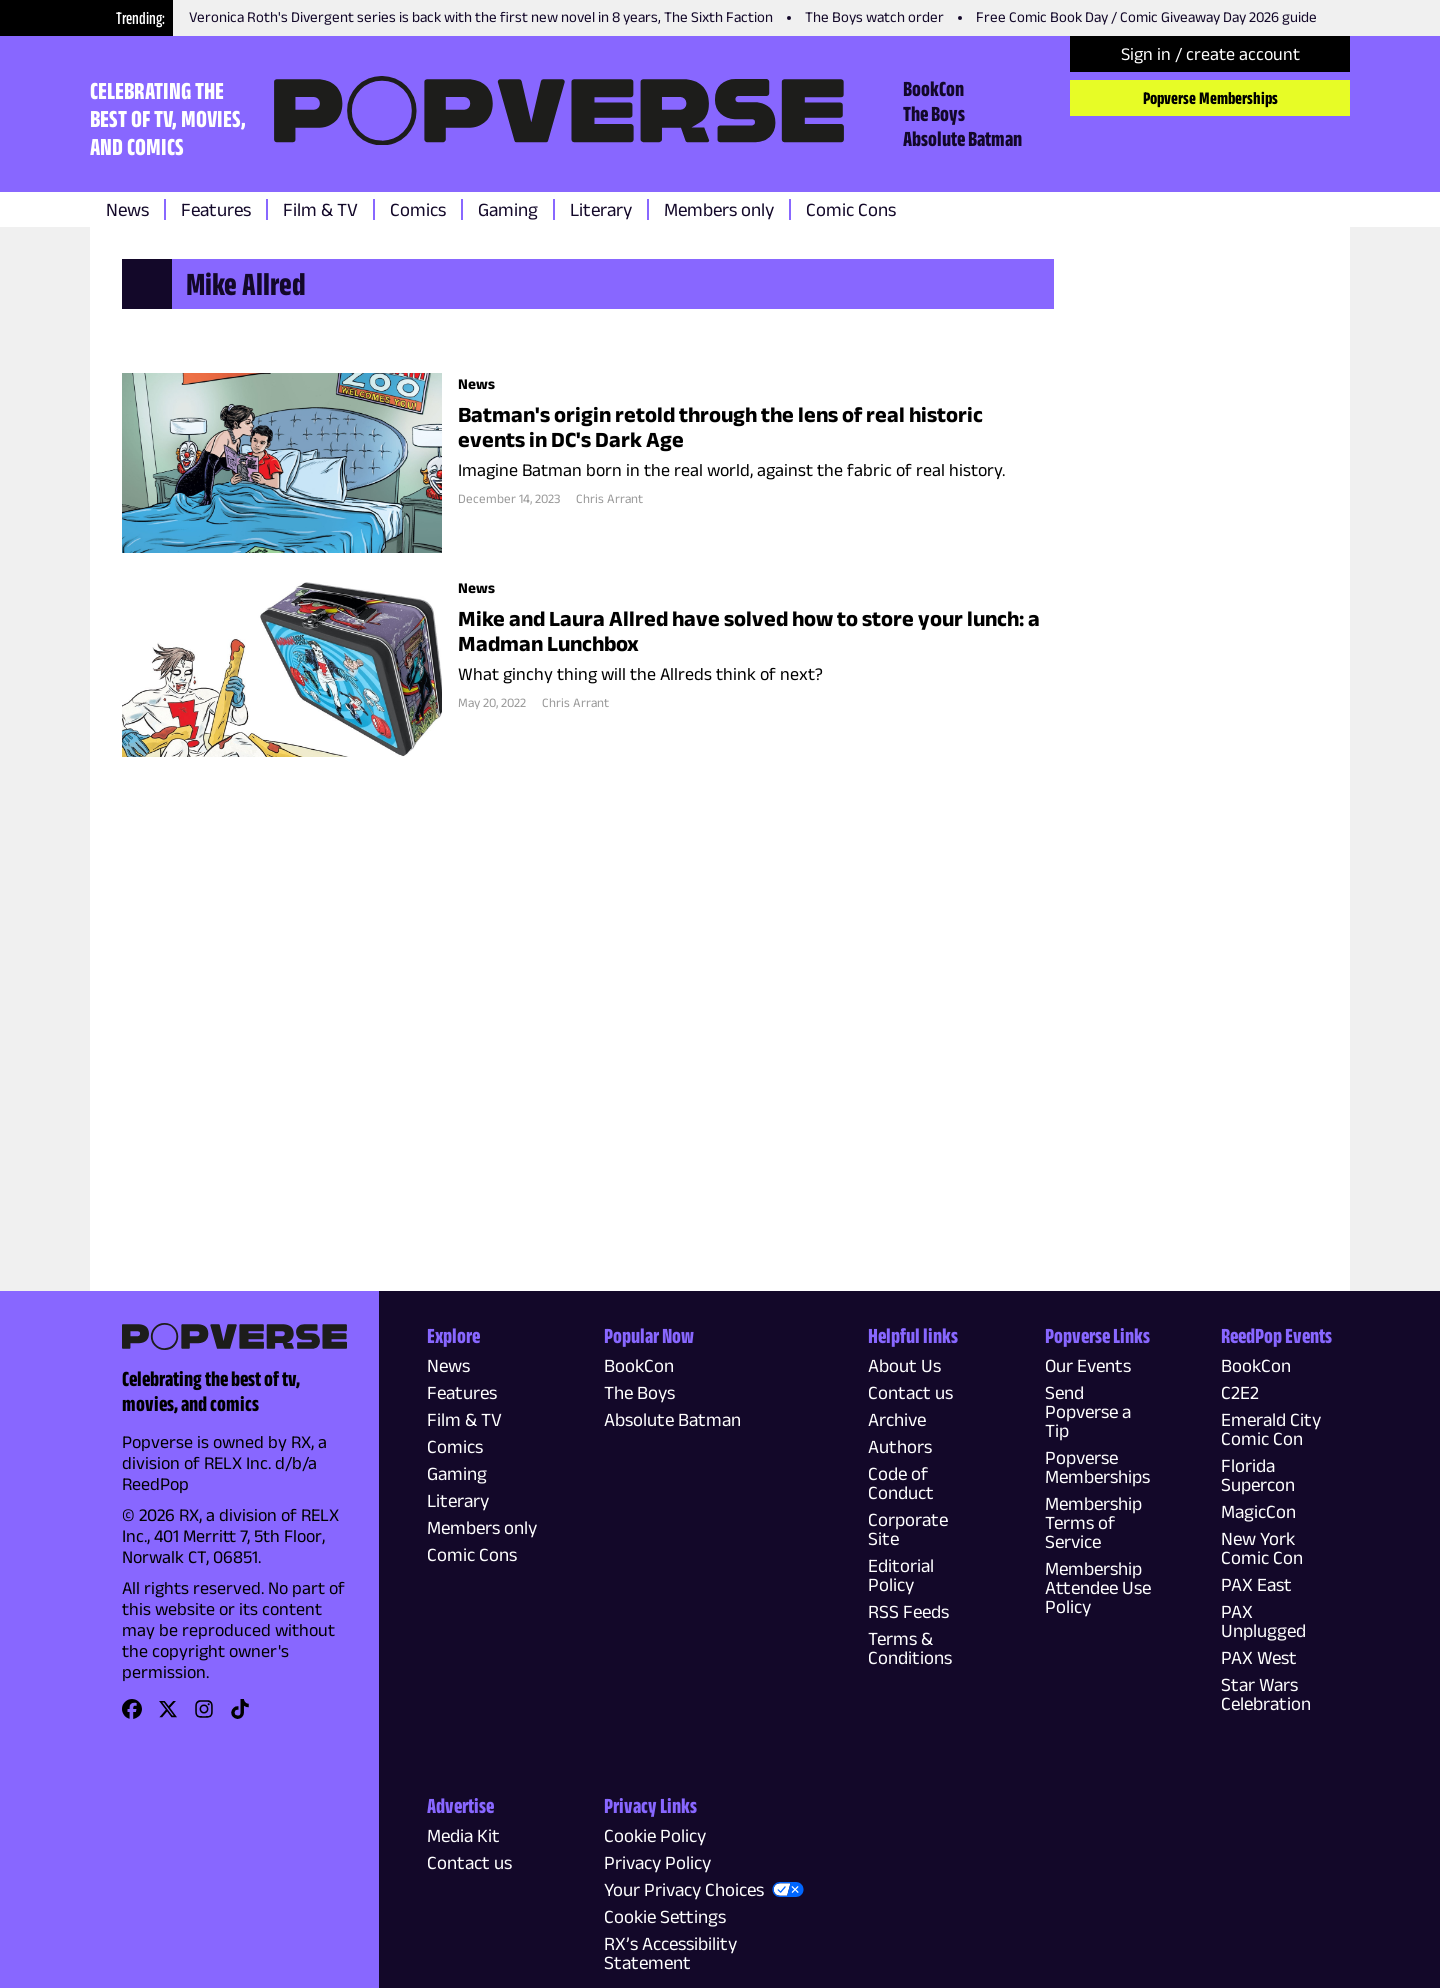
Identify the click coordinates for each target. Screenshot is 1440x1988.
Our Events (1088, 1365)
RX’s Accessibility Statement (670, 1953)
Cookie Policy (655, 1835)
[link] (132, 1715)
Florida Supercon (1258, 1475)
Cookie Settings (665, 1916)
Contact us (910, 1392)
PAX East (1256, 1584)
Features (216, 209)
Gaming (508, 209)
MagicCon (1258, 1511)
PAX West (1259, 1657)
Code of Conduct (901, 1483)
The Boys (934, 113)
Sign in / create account (1210, 54)
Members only (719, 209)
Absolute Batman (962, 138)
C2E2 (1240, 1392)
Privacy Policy (657, 1862)
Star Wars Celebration (1266, 1694)
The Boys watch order (874, 16)
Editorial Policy (901, 1575)
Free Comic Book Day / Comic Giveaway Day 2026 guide (1146, 16)
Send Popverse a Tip (1088, 1411)
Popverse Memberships (1210, 98)
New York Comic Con (1262, 1548)
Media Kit (463, 1835)
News (127, 209)
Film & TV (320, 209)
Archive (897, 1419)
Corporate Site (908, 1529)
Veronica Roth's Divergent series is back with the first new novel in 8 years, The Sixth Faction (481, 16)
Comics (418, 209)
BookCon (933, 88)
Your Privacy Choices (684, 1889)
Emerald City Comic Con (1271, 1429)
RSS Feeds (908, 1611)
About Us (904, 1365)
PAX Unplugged (1263, 1621)
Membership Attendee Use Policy (1098, 1587)
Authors (900, 1446)
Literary (601, 209)
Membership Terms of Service (1093, 1522)
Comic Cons (851, 209)
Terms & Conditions (910, 1648)
